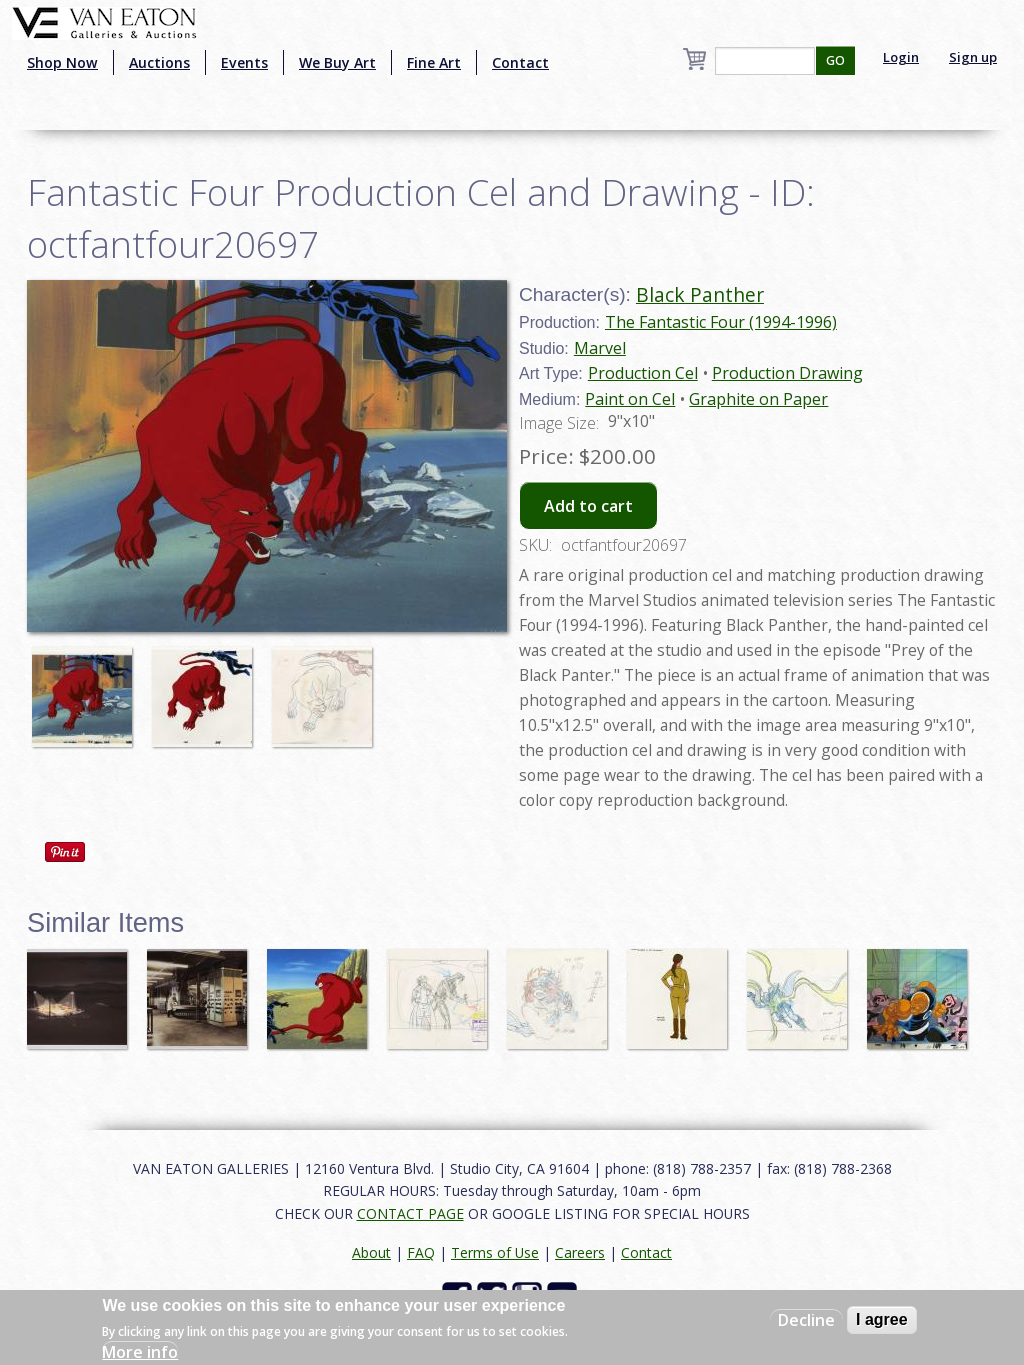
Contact (520, 62)
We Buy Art (337, 62)
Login (901, 57)
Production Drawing (787, 373)
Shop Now (62, 62)
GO (835, 60)
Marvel (600, 348)
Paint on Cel (630, 399)
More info (140, 1352)
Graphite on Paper (758, 399)
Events (244, 62)
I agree (882, 1319)
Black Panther (700, 294)
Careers (580, 1252)
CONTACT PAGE (410, 1213)
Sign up (973, 57)
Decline (806, 1320)
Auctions (159, 62)
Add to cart (588, 506)
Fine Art (434, 62)
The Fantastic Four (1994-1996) (721, 322)
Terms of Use (495, 1252)
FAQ (421, 1252)
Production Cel (643, 373)
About (371, 1252)
